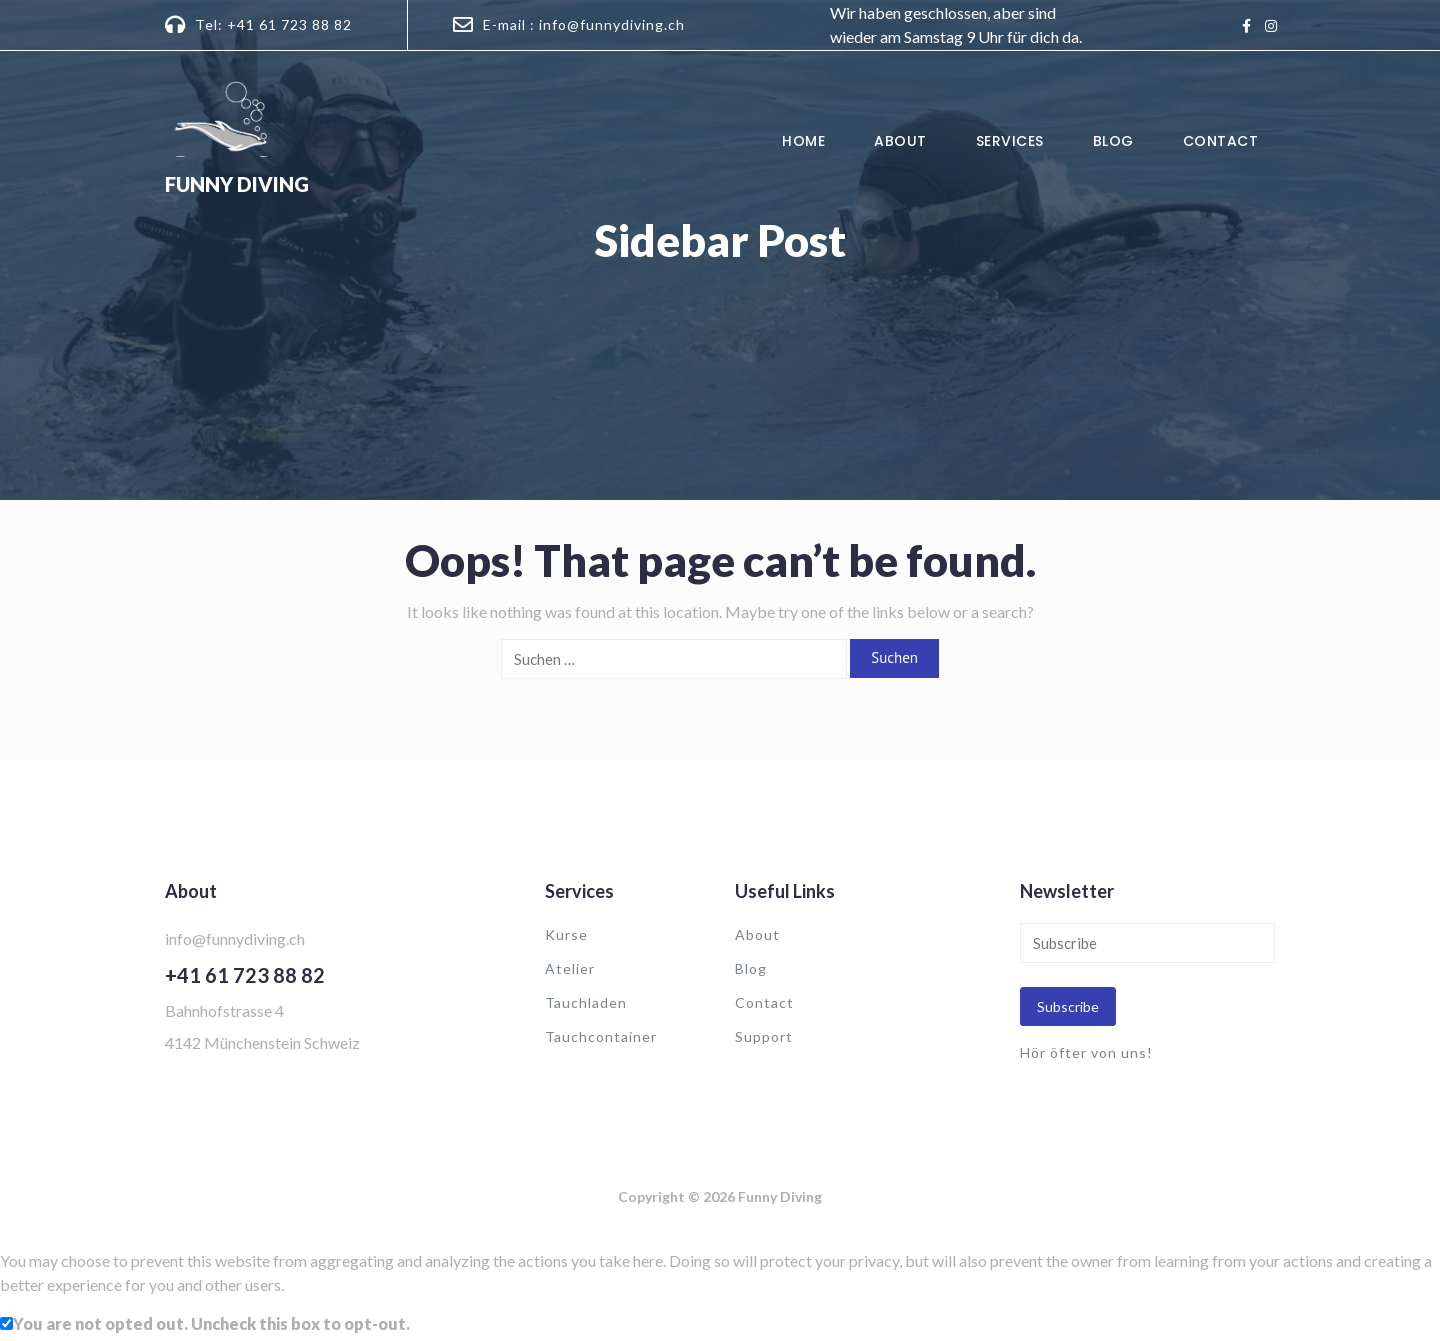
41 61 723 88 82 (251, 975)
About (900, 141)
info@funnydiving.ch (235, 938)
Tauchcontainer (601, 1036)
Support (764, 1036)
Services (1010, 141)
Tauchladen (586, 1002)
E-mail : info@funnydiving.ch (584, 24)
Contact (1221, 141)
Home (803, 141)
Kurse (566, 934)
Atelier (570, 968)
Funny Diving (237, 184)
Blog (1113, 141)
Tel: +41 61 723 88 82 (273, 24)
